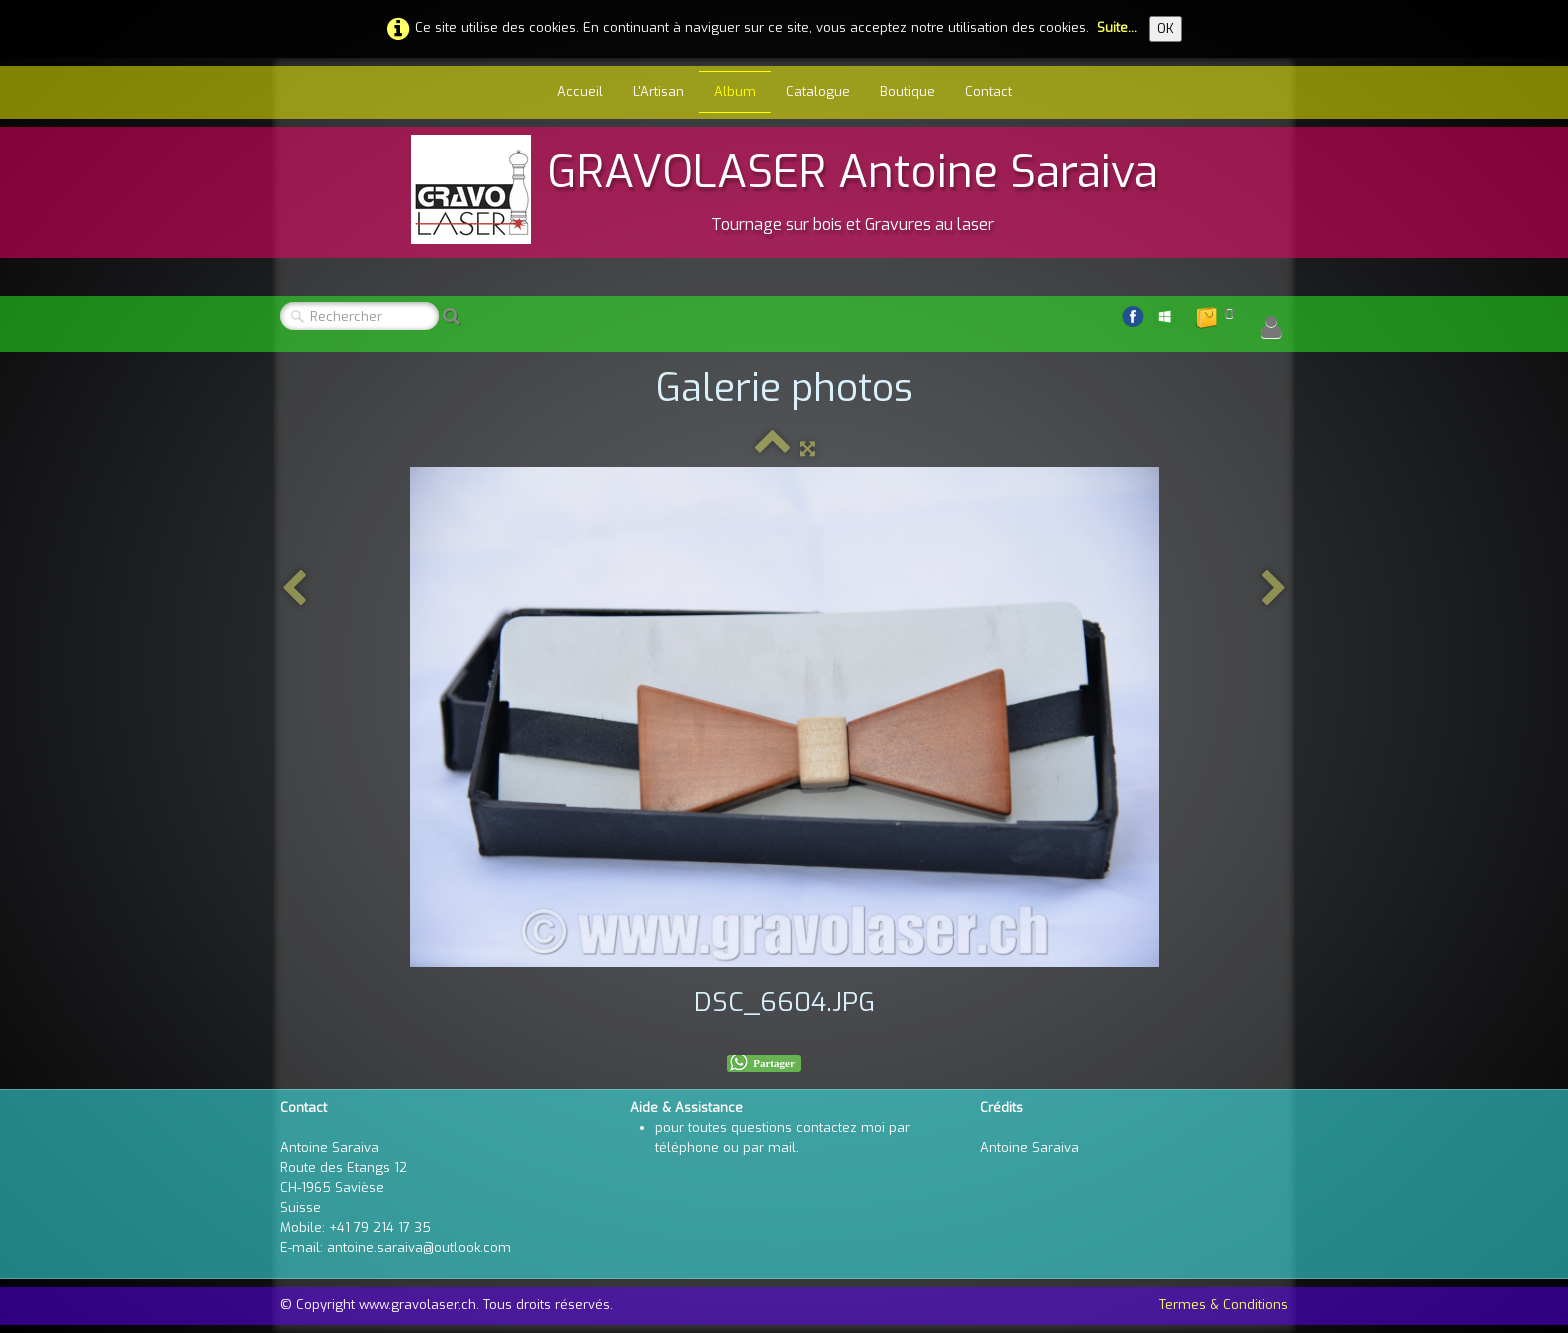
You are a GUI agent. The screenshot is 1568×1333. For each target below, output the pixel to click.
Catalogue (818, 91)
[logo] (784, 189)
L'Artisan (658, 91)
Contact (988, 91)
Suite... (1117, 27)
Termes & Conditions (1223, 1304)
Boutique (907, 91)
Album (735, 91)
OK (1165, 28)
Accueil (580, 91)
